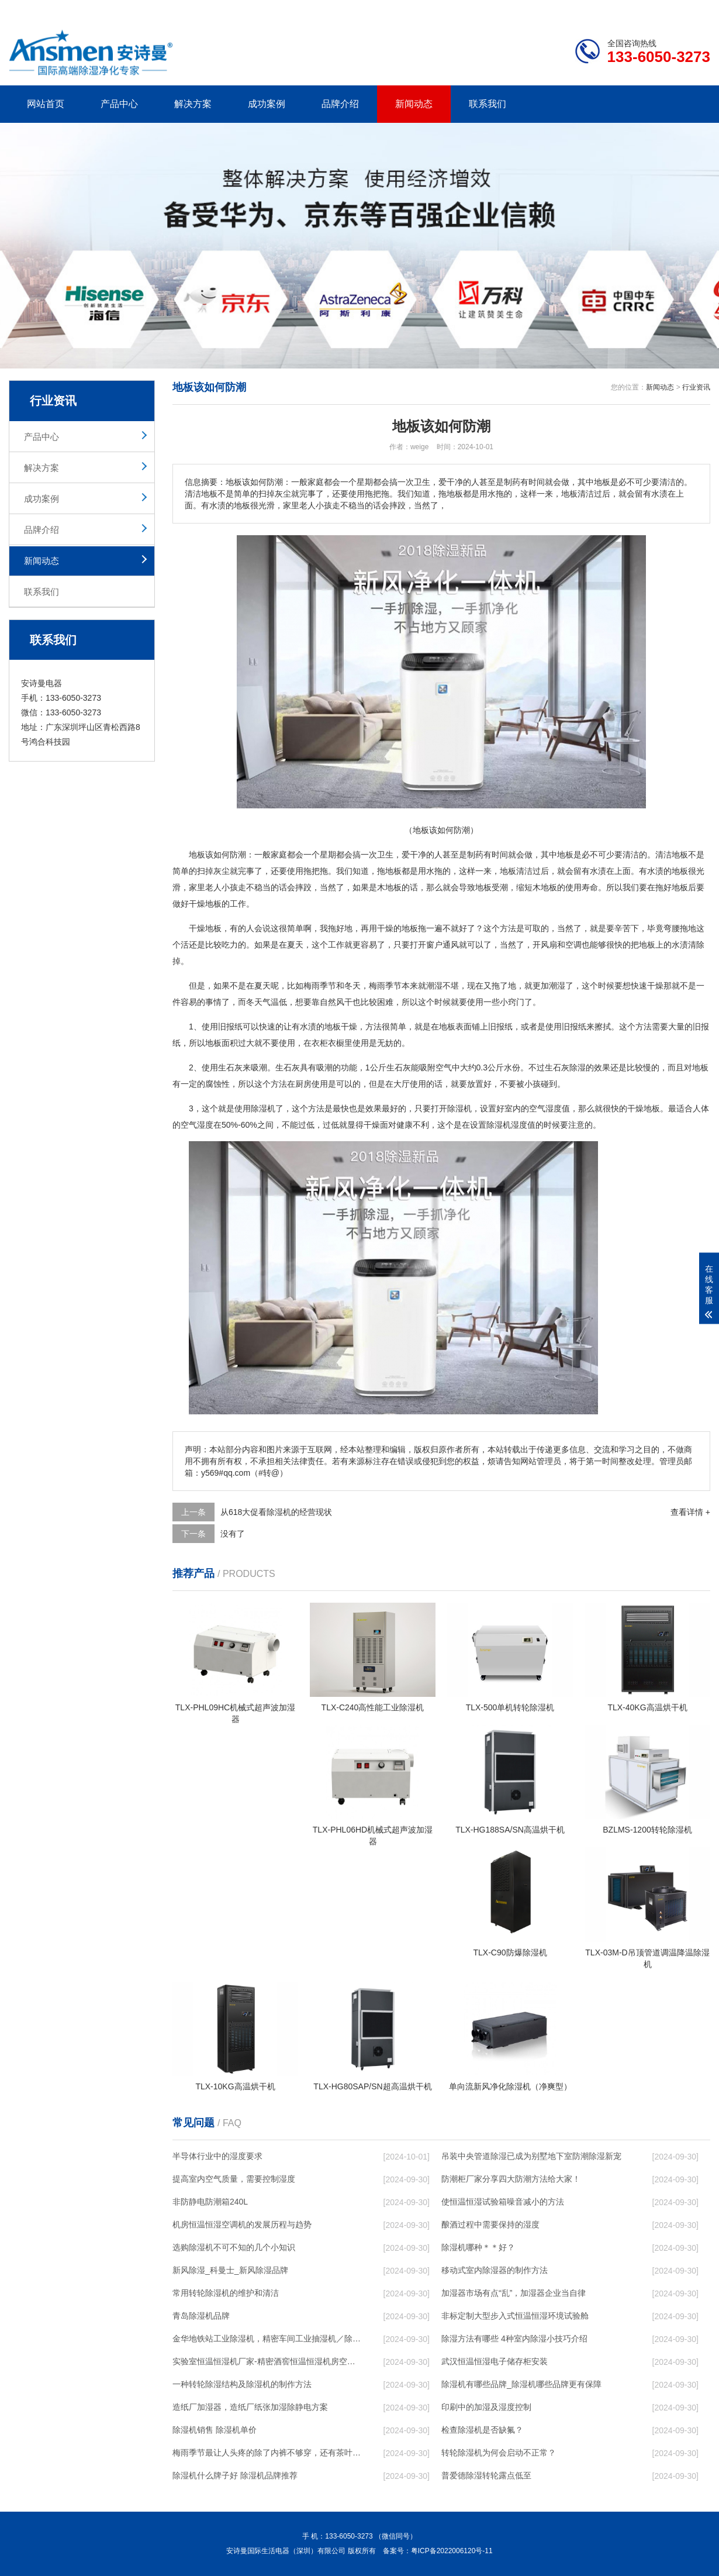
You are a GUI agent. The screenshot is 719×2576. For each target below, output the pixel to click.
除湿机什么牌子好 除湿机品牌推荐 (235, 2475)
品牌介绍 (340, 104)
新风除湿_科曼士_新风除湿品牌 (230, 2270)
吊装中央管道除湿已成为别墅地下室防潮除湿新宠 (531, 2156)
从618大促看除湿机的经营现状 (276, 1512)
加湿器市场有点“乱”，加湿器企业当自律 (513, 2293)
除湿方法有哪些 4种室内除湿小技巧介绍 (514, 2338)
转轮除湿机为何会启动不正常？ (498, 2452)
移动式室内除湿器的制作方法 (494, 2270)
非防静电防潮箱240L (210, 2201)
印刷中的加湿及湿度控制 (486, 2407)
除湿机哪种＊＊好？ (478, 2247)
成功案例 (266, 104)
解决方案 (193, 104)
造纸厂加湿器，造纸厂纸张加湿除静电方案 (250, 2407)
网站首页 (45, 104)
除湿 (577, 1067)
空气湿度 (545, 1108)
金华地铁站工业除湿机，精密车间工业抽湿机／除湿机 (266, 2338)
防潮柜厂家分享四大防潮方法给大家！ (510, 2179)
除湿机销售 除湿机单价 (214, 2429)
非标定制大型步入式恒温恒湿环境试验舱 (515, 2315)
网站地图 (643, 9)
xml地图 (695, 9)
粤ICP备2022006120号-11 (452, 2551)
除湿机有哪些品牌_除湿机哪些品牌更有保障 (521, 2384)
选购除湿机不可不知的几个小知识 (233, 2247)
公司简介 (533, 9)
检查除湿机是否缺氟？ (482, 2429)
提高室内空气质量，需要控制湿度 (233, 2179)
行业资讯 (696, 387)
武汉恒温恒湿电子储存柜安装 (494, 2361)
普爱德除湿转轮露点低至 (486, 2475)
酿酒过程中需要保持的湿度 (490, 2224)
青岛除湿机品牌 (201, 2315)
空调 (573, 944)
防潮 (238, 854)
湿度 (205, 1124)
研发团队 (588, 9)
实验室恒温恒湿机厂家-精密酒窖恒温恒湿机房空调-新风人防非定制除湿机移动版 (266, 2361)
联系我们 (487, 104)
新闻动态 (414, 104)
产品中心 (119, 104)
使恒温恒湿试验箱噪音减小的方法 (502, 2201)
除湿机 (263, 1108)
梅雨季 (315, 985)
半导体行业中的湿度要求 (217, 2156)
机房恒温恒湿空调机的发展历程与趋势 (242, 2224)
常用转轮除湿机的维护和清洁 (225, 2293)
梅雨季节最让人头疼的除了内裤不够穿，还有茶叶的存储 (266, 2452)
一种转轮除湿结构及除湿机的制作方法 (242, 2384)
